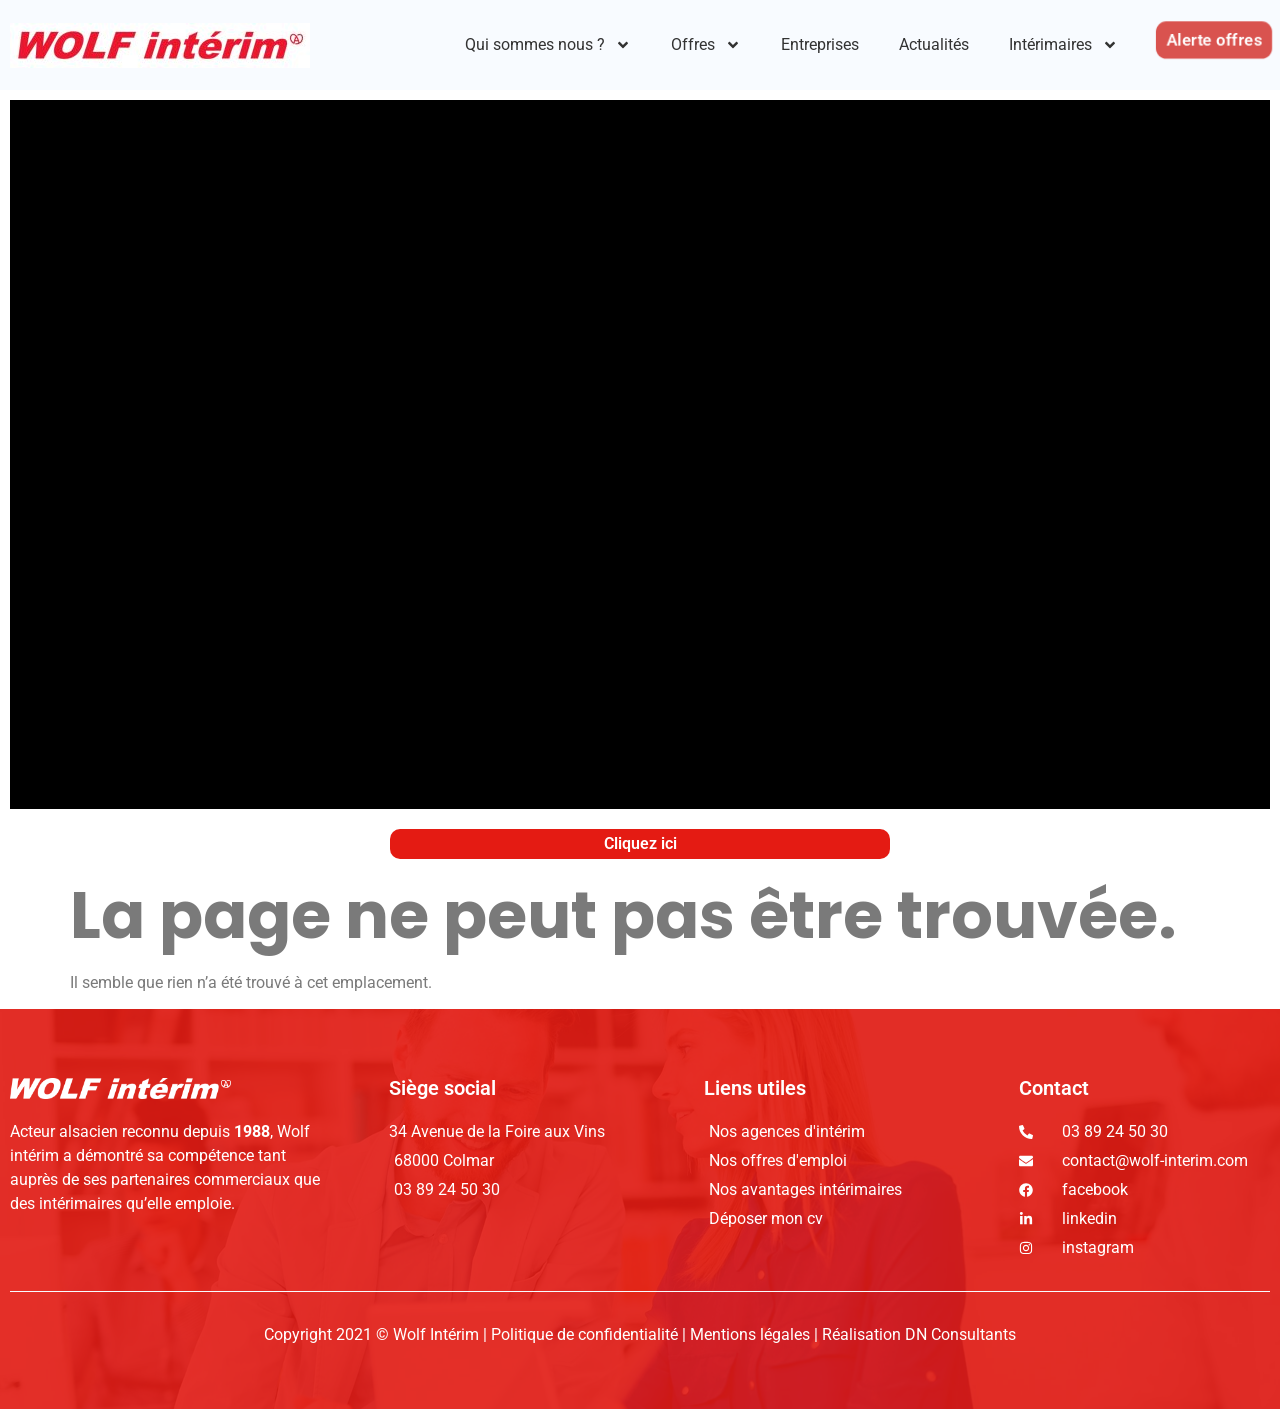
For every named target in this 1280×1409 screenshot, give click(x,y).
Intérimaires (1063, 45)
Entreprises (820, 44)
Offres (706, 45)
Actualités (934, 44)
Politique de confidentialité (586, 1334)
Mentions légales (750, 1334)
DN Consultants (960, 1334)
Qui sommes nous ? (548, 45)
